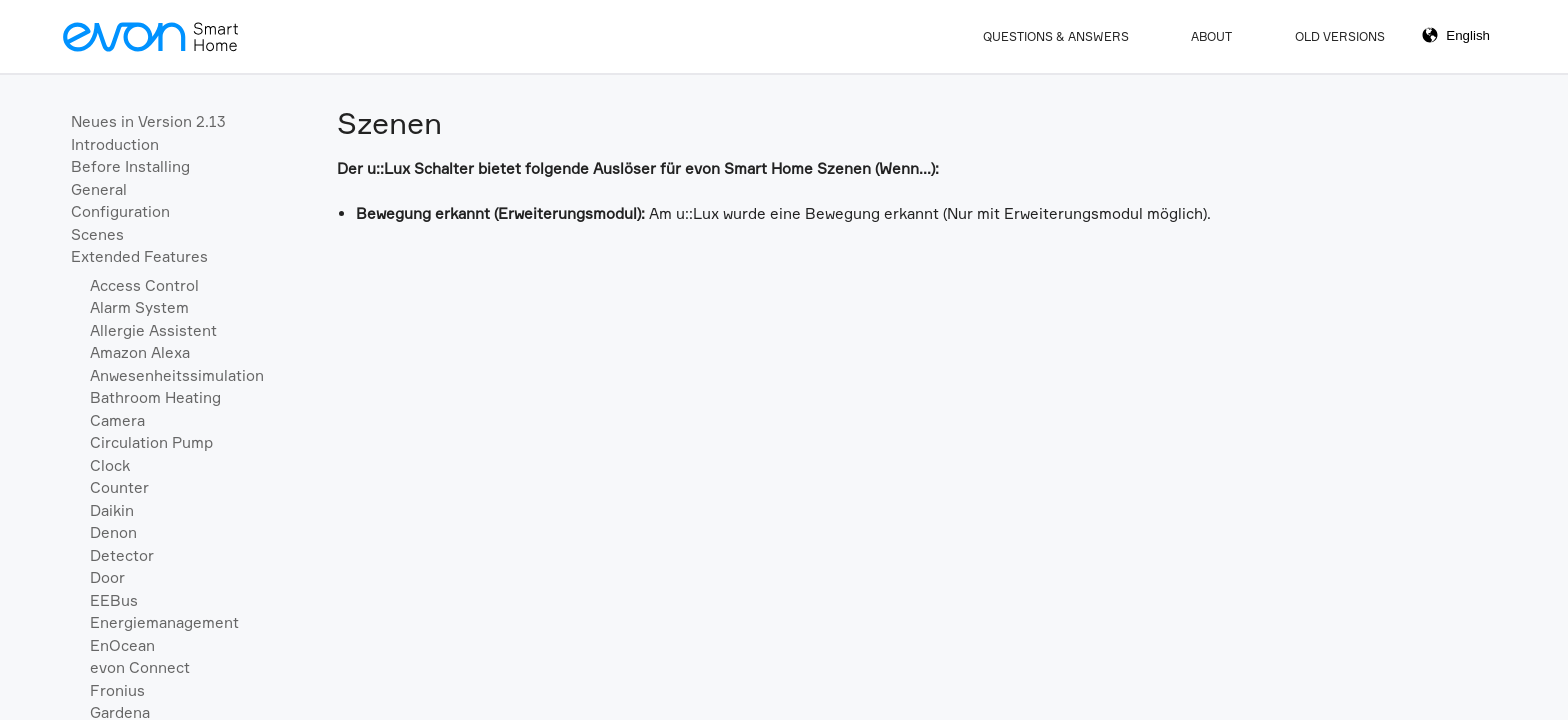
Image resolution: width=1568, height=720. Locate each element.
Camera (117, 420)
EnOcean (122, 645)
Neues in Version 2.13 (148, 121)
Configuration (120, 211)
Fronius (117, 690)
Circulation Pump (151, 442)
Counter (119, 487)
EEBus (114, 600)
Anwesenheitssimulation (177, 375)
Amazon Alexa (140, 352)
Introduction (115, 144)
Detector (122, 555)
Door (107, 577)
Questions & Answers (1056, 36)
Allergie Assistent (153, 330)
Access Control (144, 285)
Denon (113, 532)
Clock (110, 465)
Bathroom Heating (155, 397)
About (1211, 36)
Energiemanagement (164, 622)
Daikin (112, 510)
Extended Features (139, 256)
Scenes (97, 234)
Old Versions (1340, 36)
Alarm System (139, 307)
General (99, 189)
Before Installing (130, 166)
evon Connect (140, 667)
